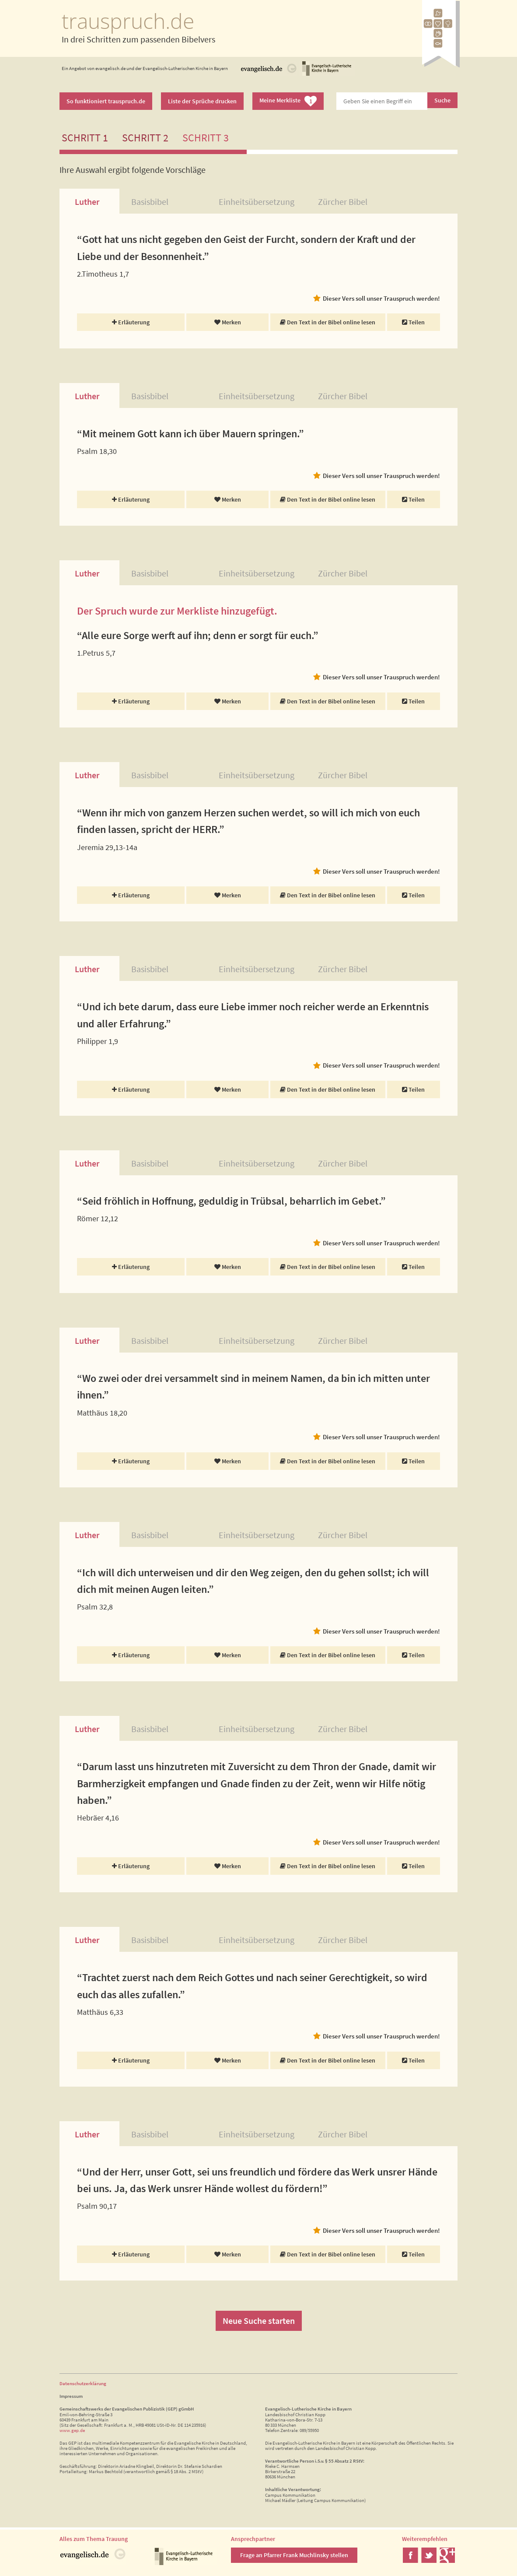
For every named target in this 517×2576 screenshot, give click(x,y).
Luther (87, 201)
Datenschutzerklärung (82, 2383)
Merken (227, 322)
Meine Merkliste (288, 101)
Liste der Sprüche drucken (202, 101)
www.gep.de (72, 2430)
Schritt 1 (85, 137)
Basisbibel (149, 201)
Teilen (413, 322)
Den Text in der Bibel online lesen (327, 322)
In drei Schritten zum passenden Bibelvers (138, 39)
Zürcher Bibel (342, 201)
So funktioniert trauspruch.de (105, 101)
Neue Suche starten (259, 2320)
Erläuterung (131, 322)
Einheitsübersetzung (256, 201)
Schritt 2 (145, 137)
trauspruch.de (128, 21)
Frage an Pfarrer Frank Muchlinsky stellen (294, 2555)
